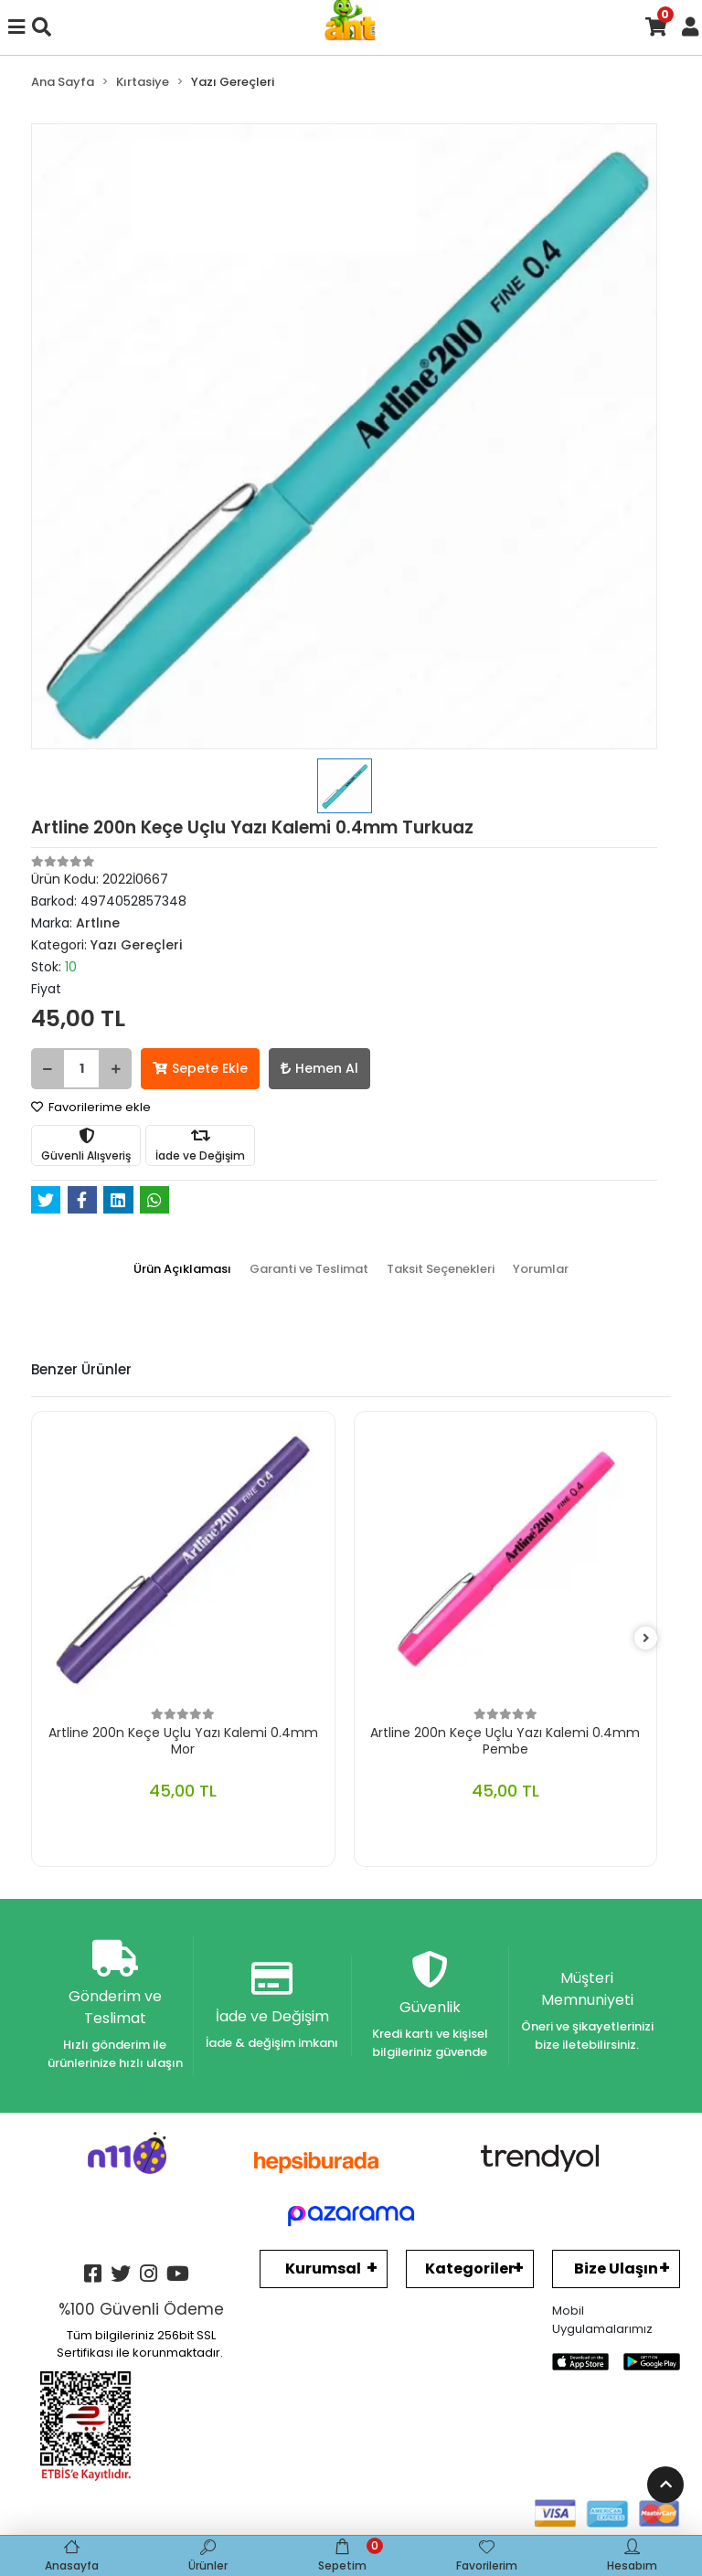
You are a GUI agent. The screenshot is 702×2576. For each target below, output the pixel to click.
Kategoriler (470, 2268)
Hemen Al (319, 1068)
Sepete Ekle (200, 1068)
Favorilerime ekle (91, 1107)
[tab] (182, 1269)
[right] (646, 1639)
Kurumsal (323, 2268)
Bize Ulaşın (616, 2268)
